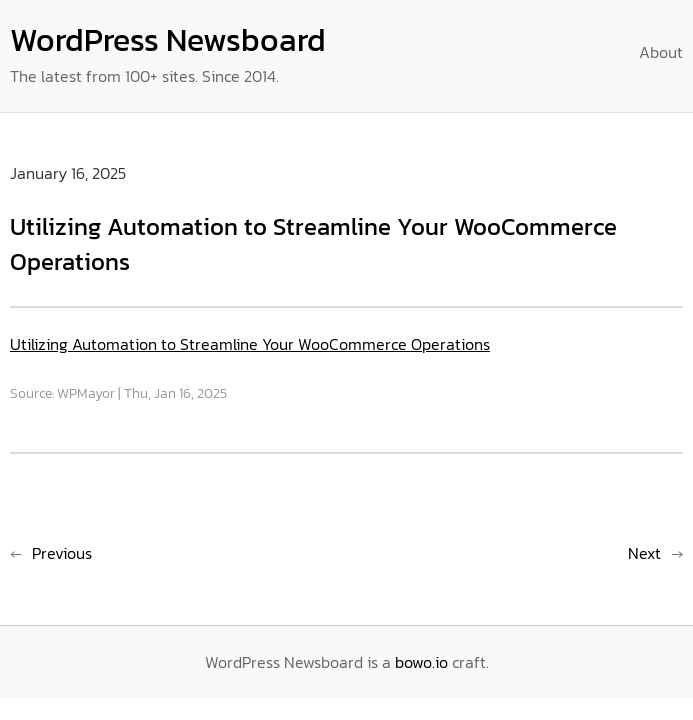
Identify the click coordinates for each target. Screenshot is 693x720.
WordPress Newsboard (168, 40)
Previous (62, 553)
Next (644, 553)
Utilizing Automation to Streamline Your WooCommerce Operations (250, 344)
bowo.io (421, 662)
